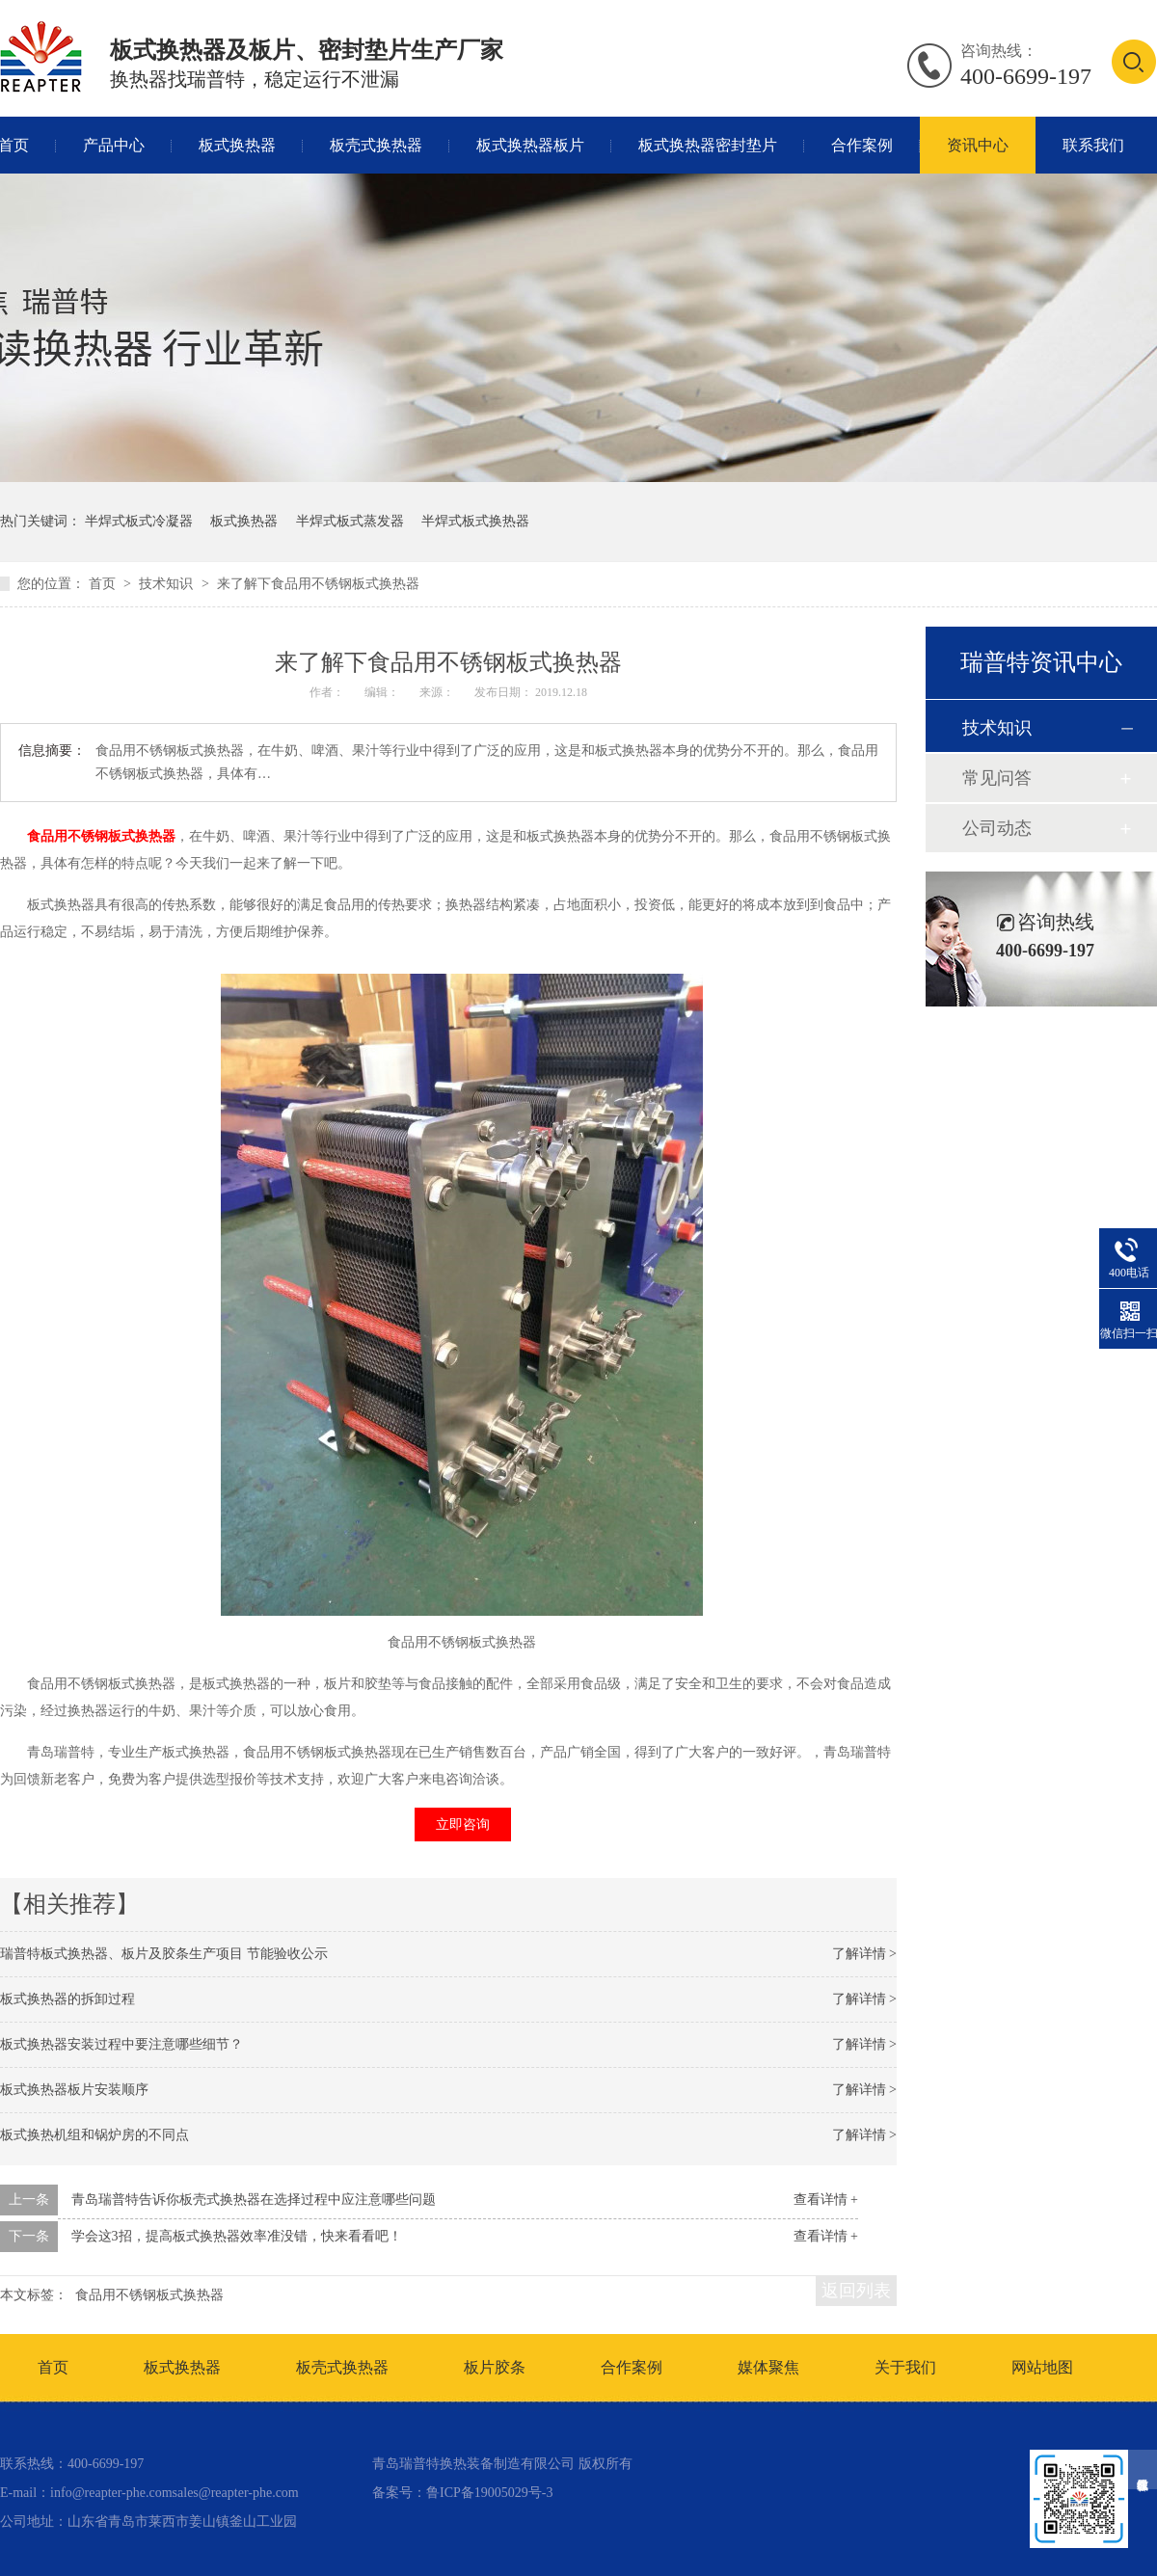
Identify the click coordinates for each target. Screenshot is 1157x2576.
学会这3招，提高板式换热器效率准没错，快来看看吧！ (236, 2236)
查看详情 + (826, 2199)
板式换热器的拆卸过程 (67, 1999)
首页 (104, 584)
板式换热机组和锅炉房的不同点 (94, 2135)
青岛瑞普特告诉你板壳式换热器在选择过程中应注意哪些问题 (253, 2199)
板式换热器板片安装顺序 (74, 2089)
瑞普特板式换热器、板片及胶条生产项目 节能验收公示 (164, 1953)
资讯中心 (978, 145)
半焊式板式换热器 (475, 521)
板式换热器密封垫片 (707, 145)
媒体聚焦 (768, 2367)
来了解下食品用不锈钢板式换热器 (318, 584)
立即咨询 (463, 1824)
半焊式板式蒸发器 (350, 521)
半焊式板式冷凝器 (139, 521)
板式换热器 (237, 145)
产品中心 (114, 145)
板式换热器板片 (530, 145)
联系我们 (1093, 145)
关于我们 (905, 2367)
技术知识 (168, 584)
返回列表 (856, 2290)
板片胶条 (494, 2367)
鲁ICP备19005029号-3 (489, 2492)
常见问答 (997, 778)
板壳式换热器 (376, 145)
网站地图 (1042, 2367)
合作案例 (862, 145)
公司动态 (997, 828)
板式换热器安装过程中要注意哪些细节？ (121, 2044)
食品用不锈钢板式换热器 (101, 836)
